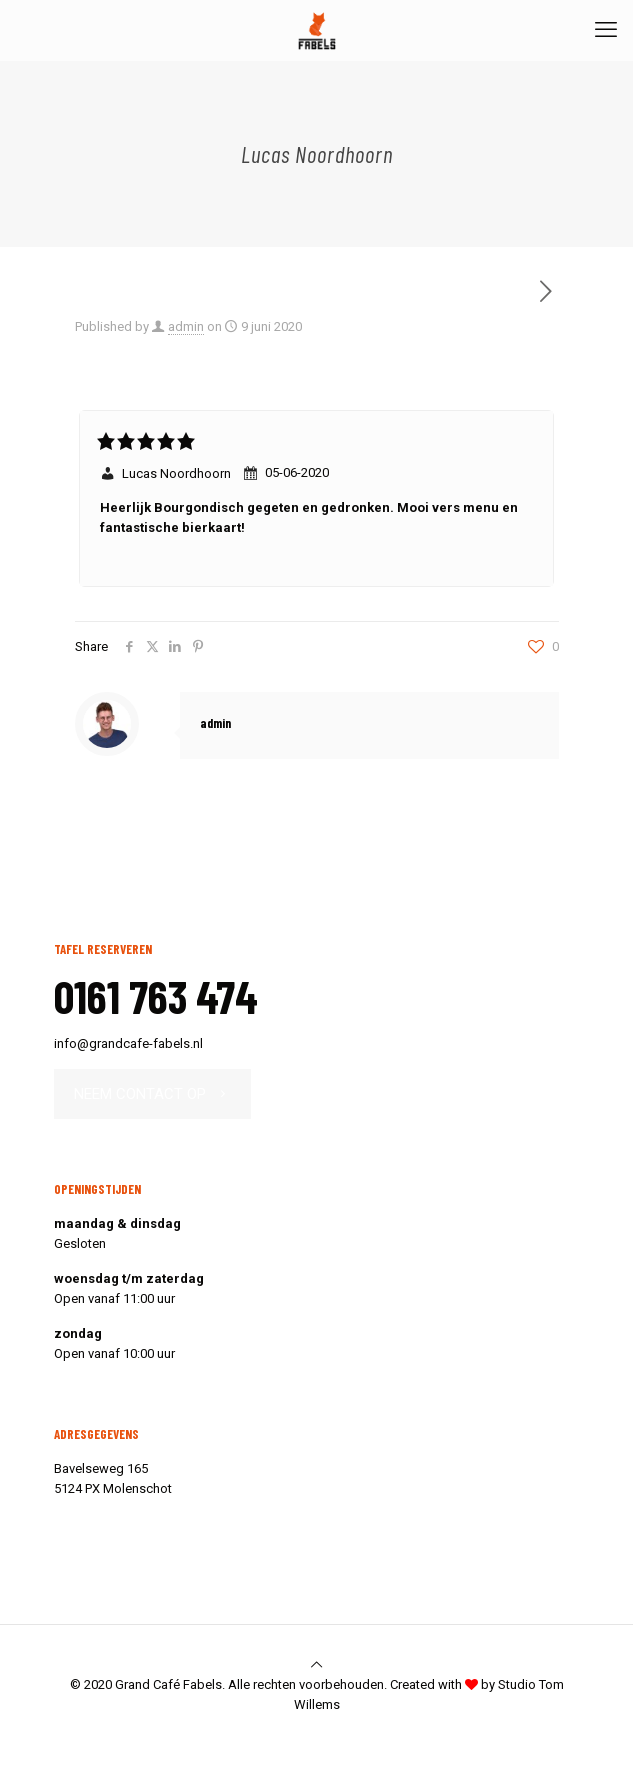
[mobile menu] (606, 30)
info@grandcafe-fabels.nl (128, 1043)
